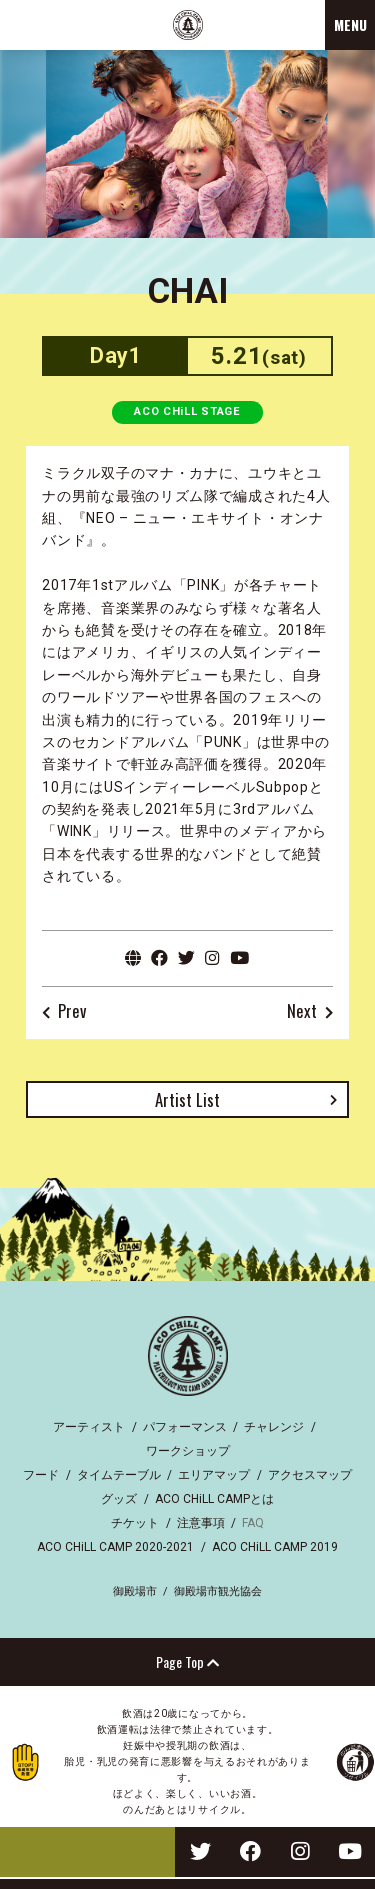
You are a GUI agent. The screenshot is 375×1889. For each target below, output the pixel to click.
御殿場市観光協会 (218, 1591)
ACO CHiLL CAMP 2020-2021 (115, 1547)
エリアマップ (214, 1475)
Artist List (187, 1099)
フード (41, 1475)
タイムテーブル (119, 1475)
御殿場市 (135, 1591)
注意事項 (201, 1523)
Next (302, 1012)
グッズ (119, 1499)
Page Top (187, 1661)
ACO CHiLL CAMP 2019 (275, 1547)
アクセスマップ (310, 1475)
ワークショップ (188, 1451)
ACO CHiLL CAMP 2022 (188, 25)
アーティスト (89, 1427)
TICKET (87, 1852)
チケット (135, 1523)
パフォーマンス (185, 1427)
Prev (72, 1012)
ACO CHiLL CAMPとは (214, 1499)
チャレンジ (274, 1427)
